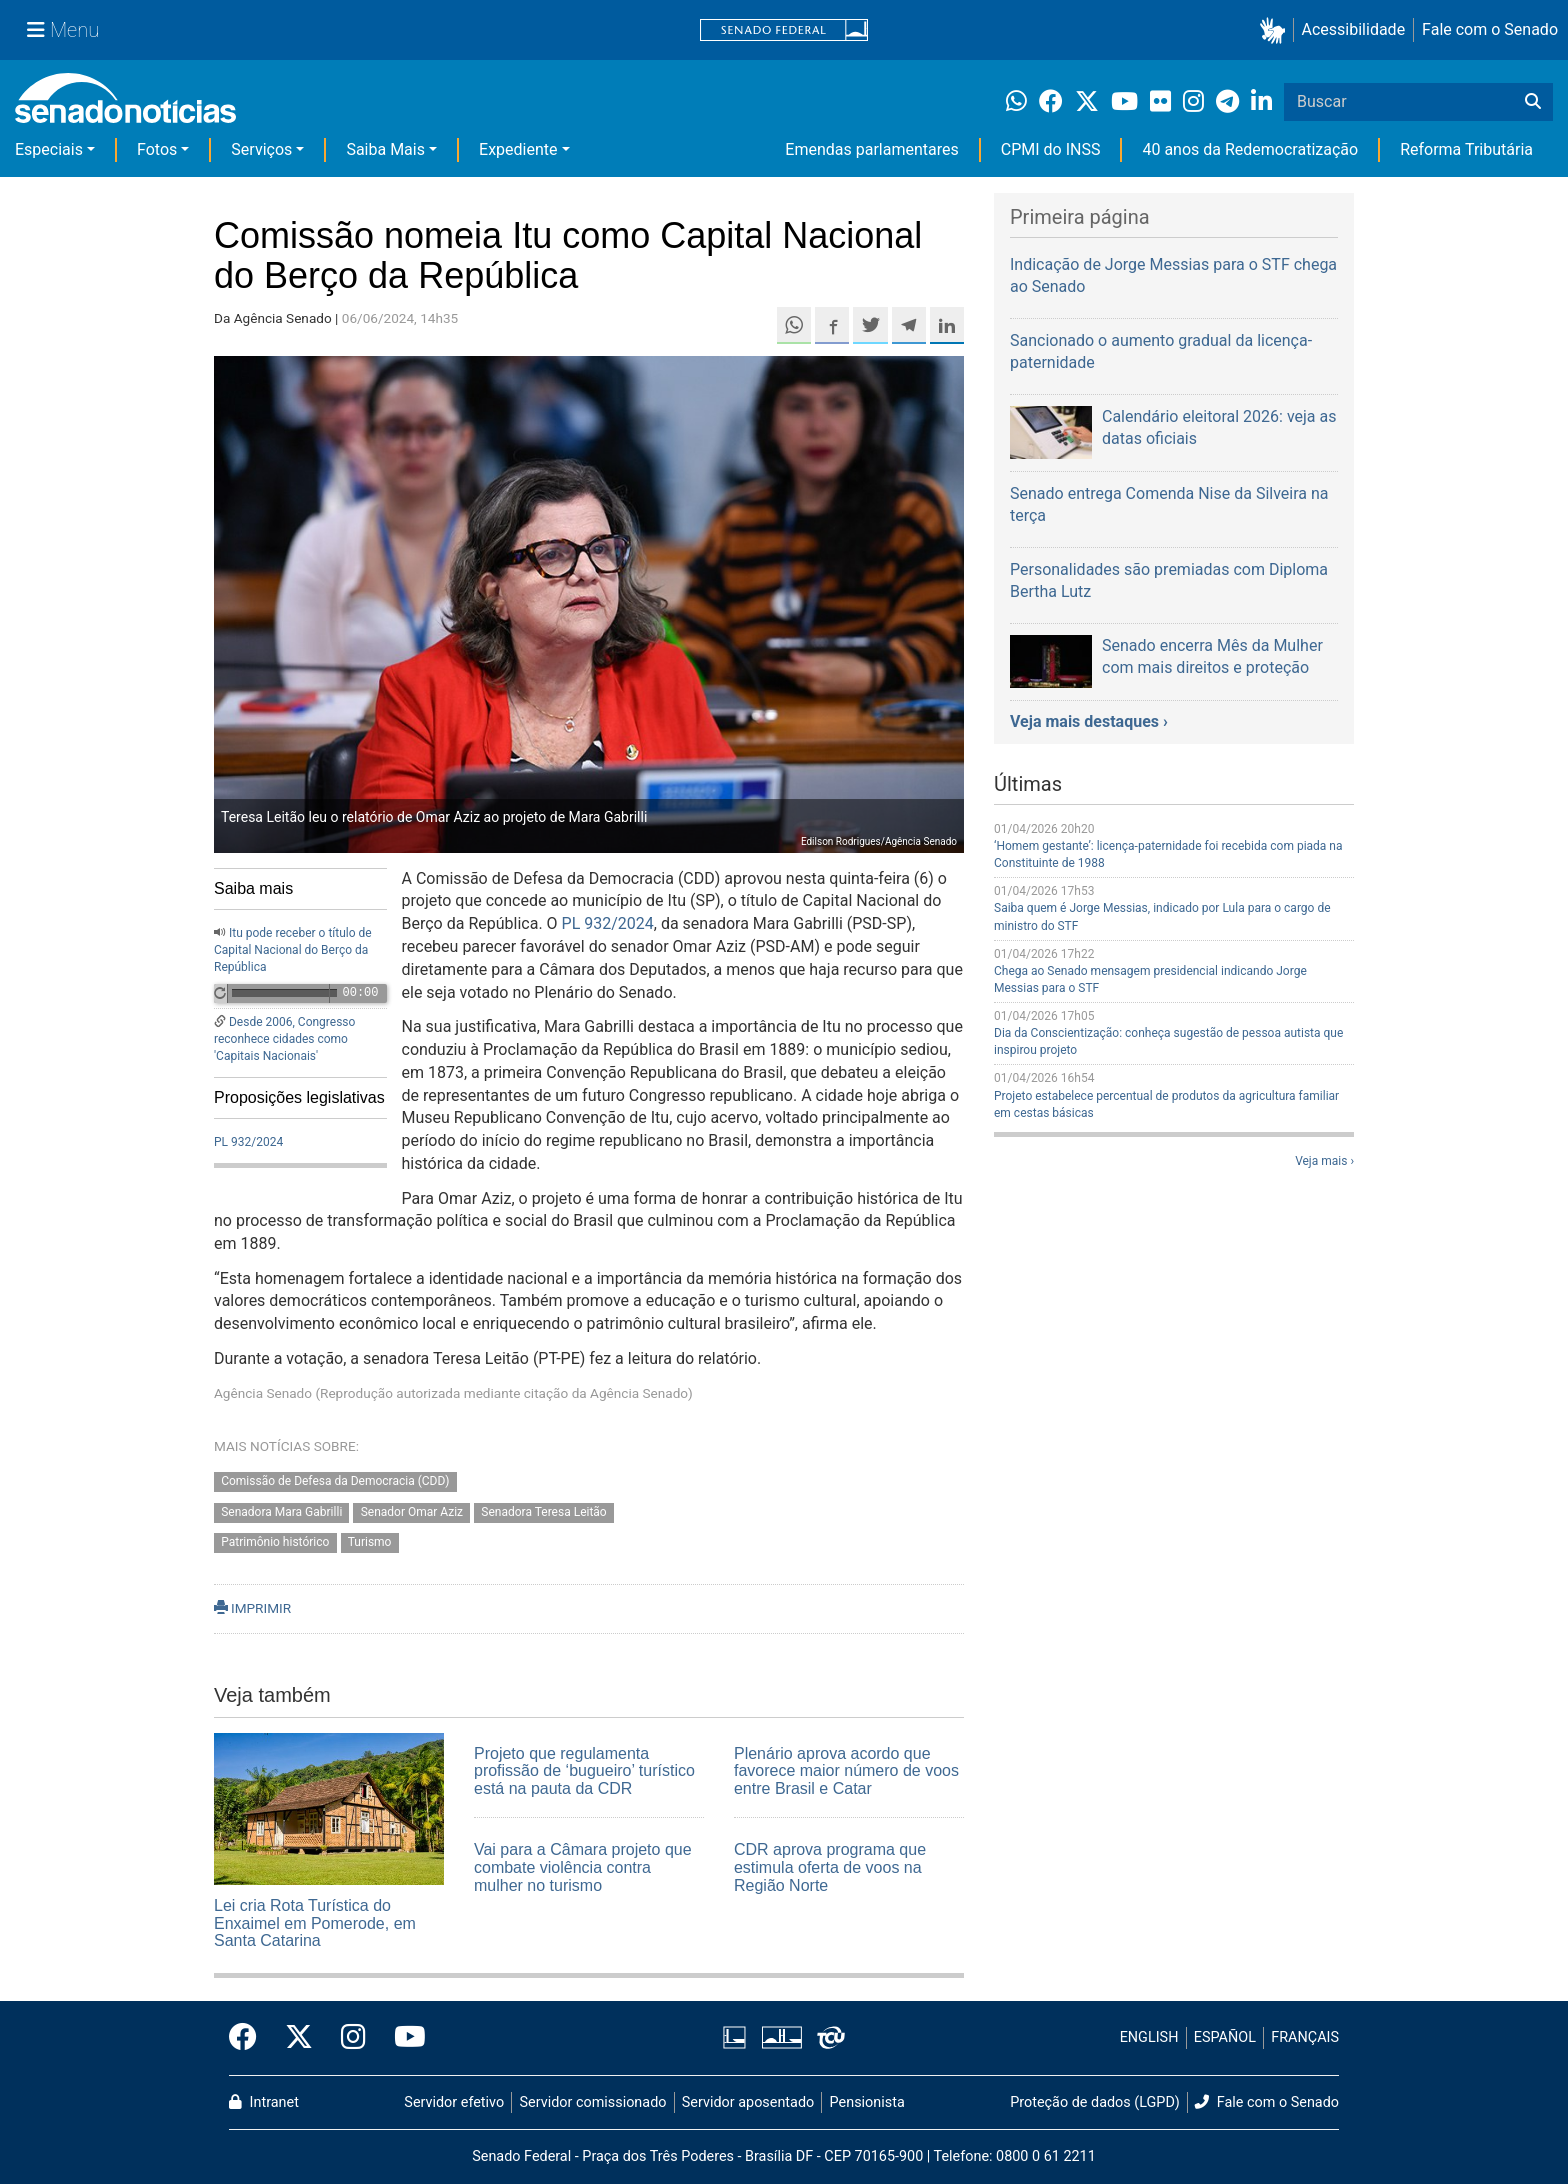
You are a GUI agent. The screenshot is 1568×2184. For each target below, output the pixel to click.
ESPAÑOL (1225, 2037)
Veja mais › (1324, 1161)
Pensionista (867, 2102)
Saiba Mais (385, 149)
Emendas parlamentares (871, 149)
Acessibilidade (1354, 29)
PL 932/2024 (248, 1142)
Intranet (264, 2102)
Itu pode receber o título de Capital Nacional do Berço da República (293, 950)
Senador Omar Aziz (412, 1512)
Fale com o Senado (1490, 29)
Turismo (370, 1543)
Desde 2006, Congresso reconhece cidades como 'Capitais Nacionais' (284, 1039)
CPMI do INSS (1051, 149)
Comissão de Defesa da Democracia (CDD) (335, 1481)
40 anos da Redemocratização (1250, 149)
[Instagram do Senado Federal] (353, 2038)
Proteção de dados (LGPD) (1095, 2102)
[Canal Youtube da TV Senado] (403, 2038)
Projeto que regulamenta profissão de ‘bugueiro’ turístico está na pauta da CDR (584, 1771)
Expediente (518, 149)
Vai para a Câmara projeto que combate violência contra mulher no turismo (583, 1867)
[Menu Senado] (63, 30)
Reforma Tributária (1466, 149)
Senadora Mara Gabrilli (281, 1512)
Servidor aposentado (748, 2102)
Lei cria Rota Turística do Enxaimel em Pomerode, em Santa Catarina (315, 1923)
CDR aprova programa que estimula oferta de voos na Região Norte (830, 1867)
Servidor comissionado (593, 2102)
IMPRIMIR (252, 1608)
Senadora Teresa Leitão (543, 1512)
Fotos (157, 149)
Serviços (261, 149)
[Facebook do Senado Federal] (250, 2038)
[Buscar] (1533, 102)
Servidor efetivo (454, 2102)
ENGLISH (1149, 2037)
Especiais (49, 149)
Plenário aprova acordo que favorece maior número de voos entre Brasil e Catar (846, 1771)
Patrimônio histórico (275, 1543)
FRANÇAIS (1305, 2037)
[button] (1276, 30)
